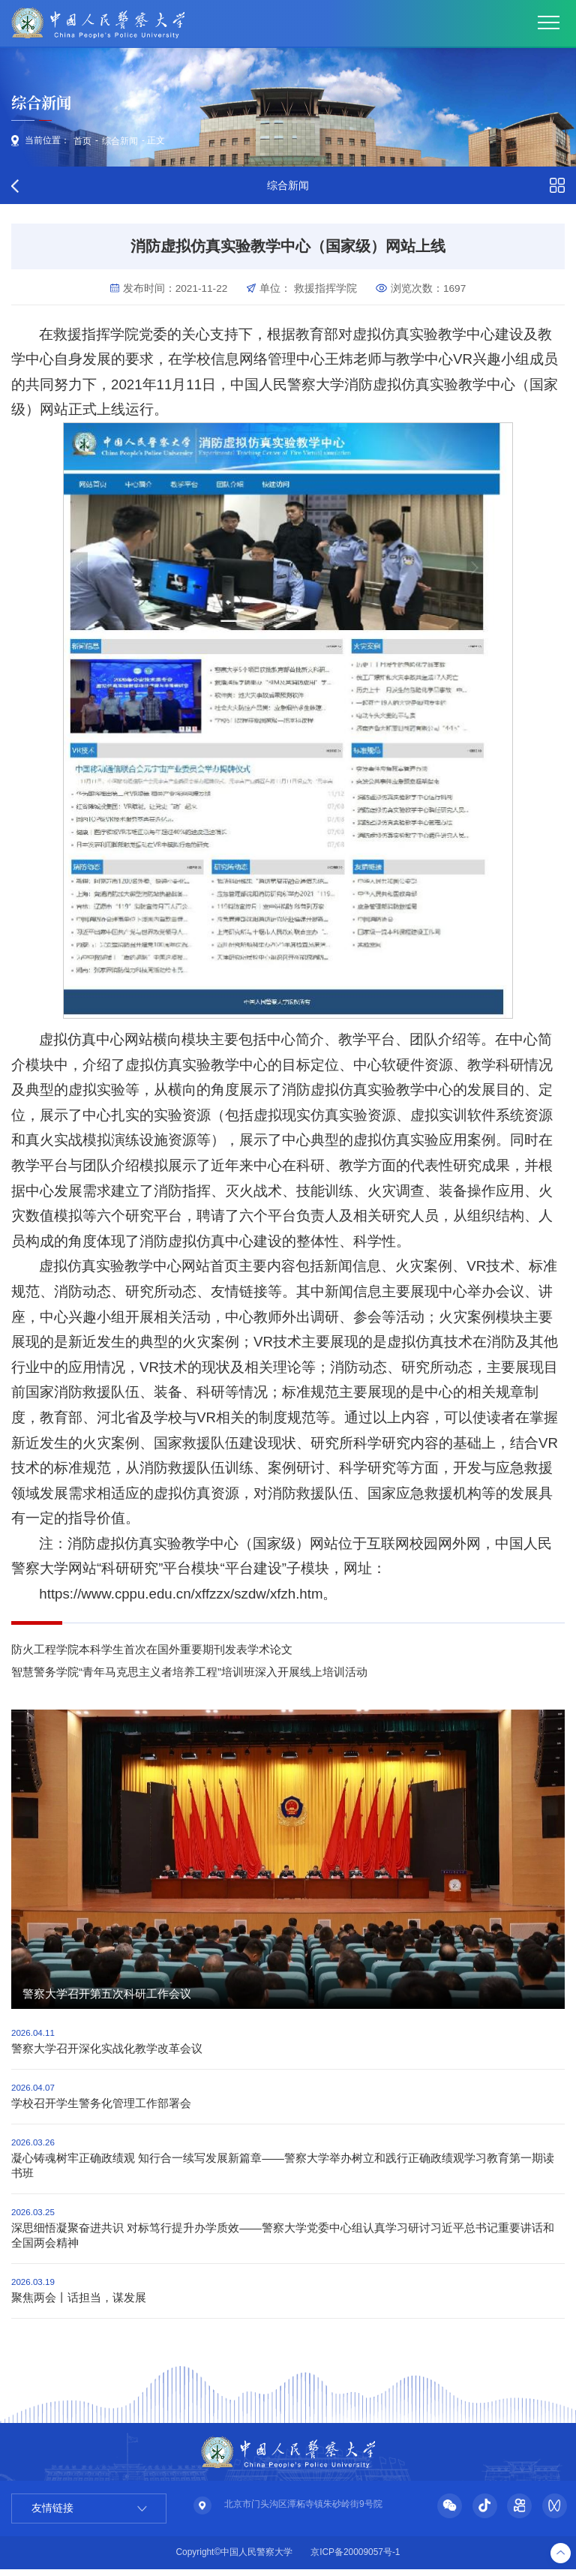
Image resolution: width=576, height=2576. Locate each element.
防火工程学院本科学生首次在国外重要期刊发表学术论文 (151, 1650)
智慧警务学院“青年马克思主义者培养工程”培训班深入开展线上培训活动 (189, 1674)
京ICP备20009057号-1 (355, 2559)
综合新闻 (121, 142)
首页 (83, 142)
